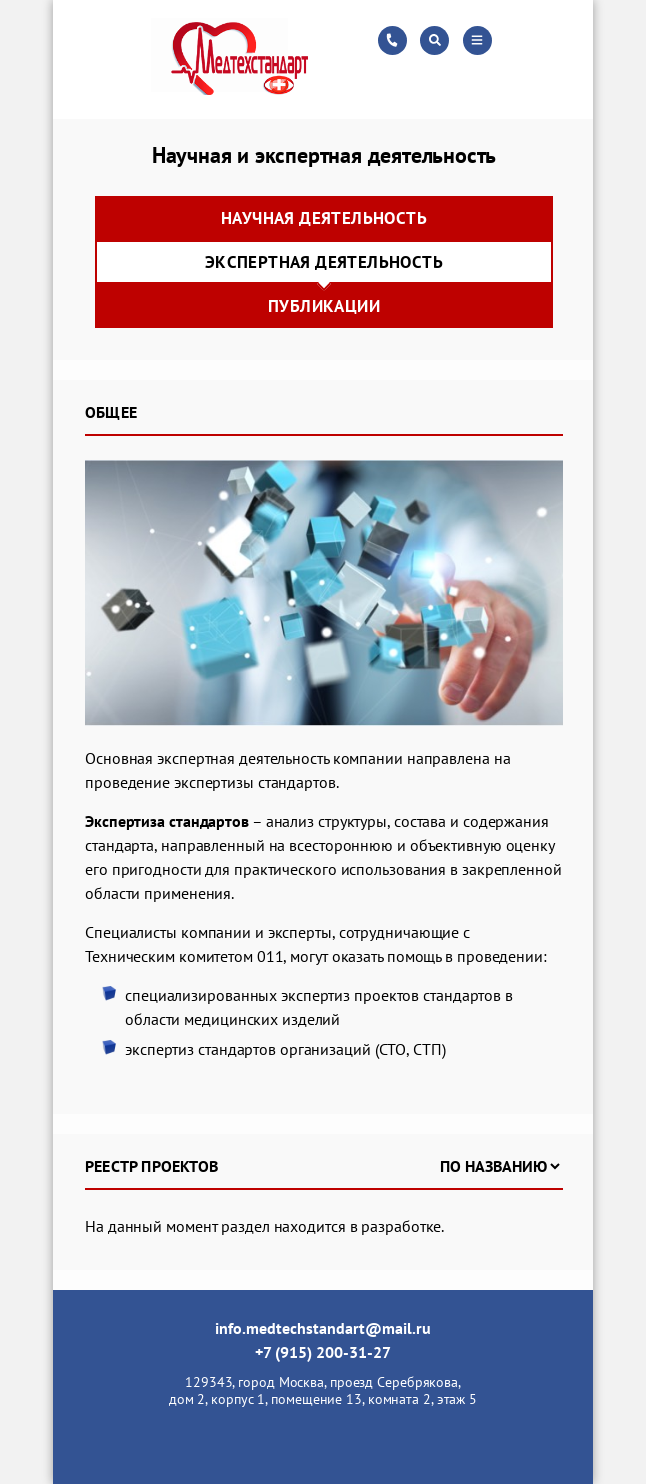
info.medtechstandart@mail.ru (323, 1328)
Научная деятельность (324, 218)
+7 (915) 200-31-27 (323, 1352)
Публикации (324, 306)
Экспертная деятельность (324, 262)
